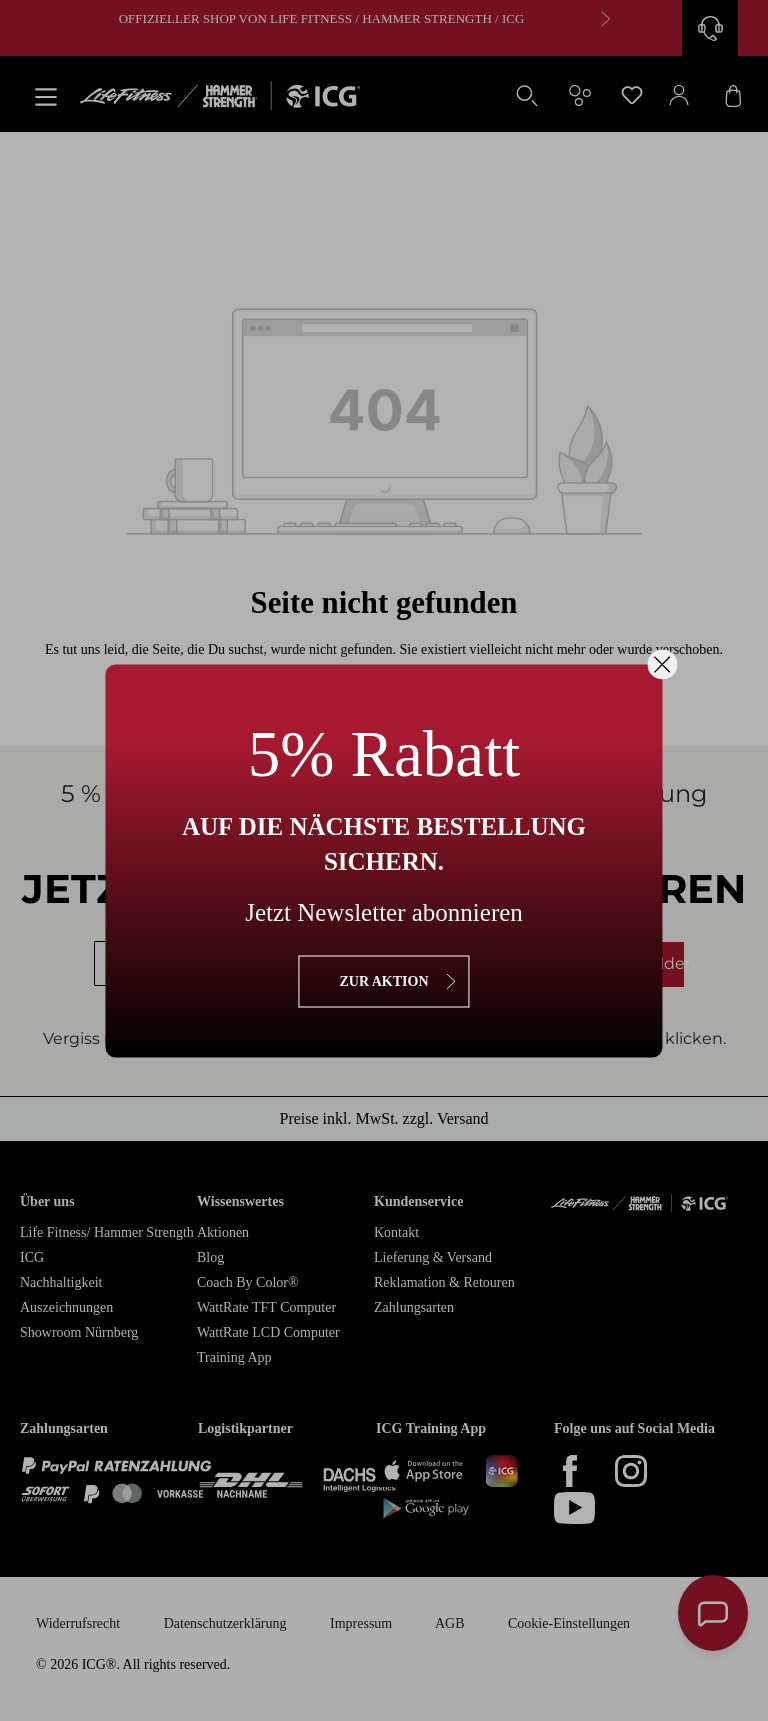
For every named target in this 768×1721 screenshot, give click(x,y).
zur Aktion (383, 980)
